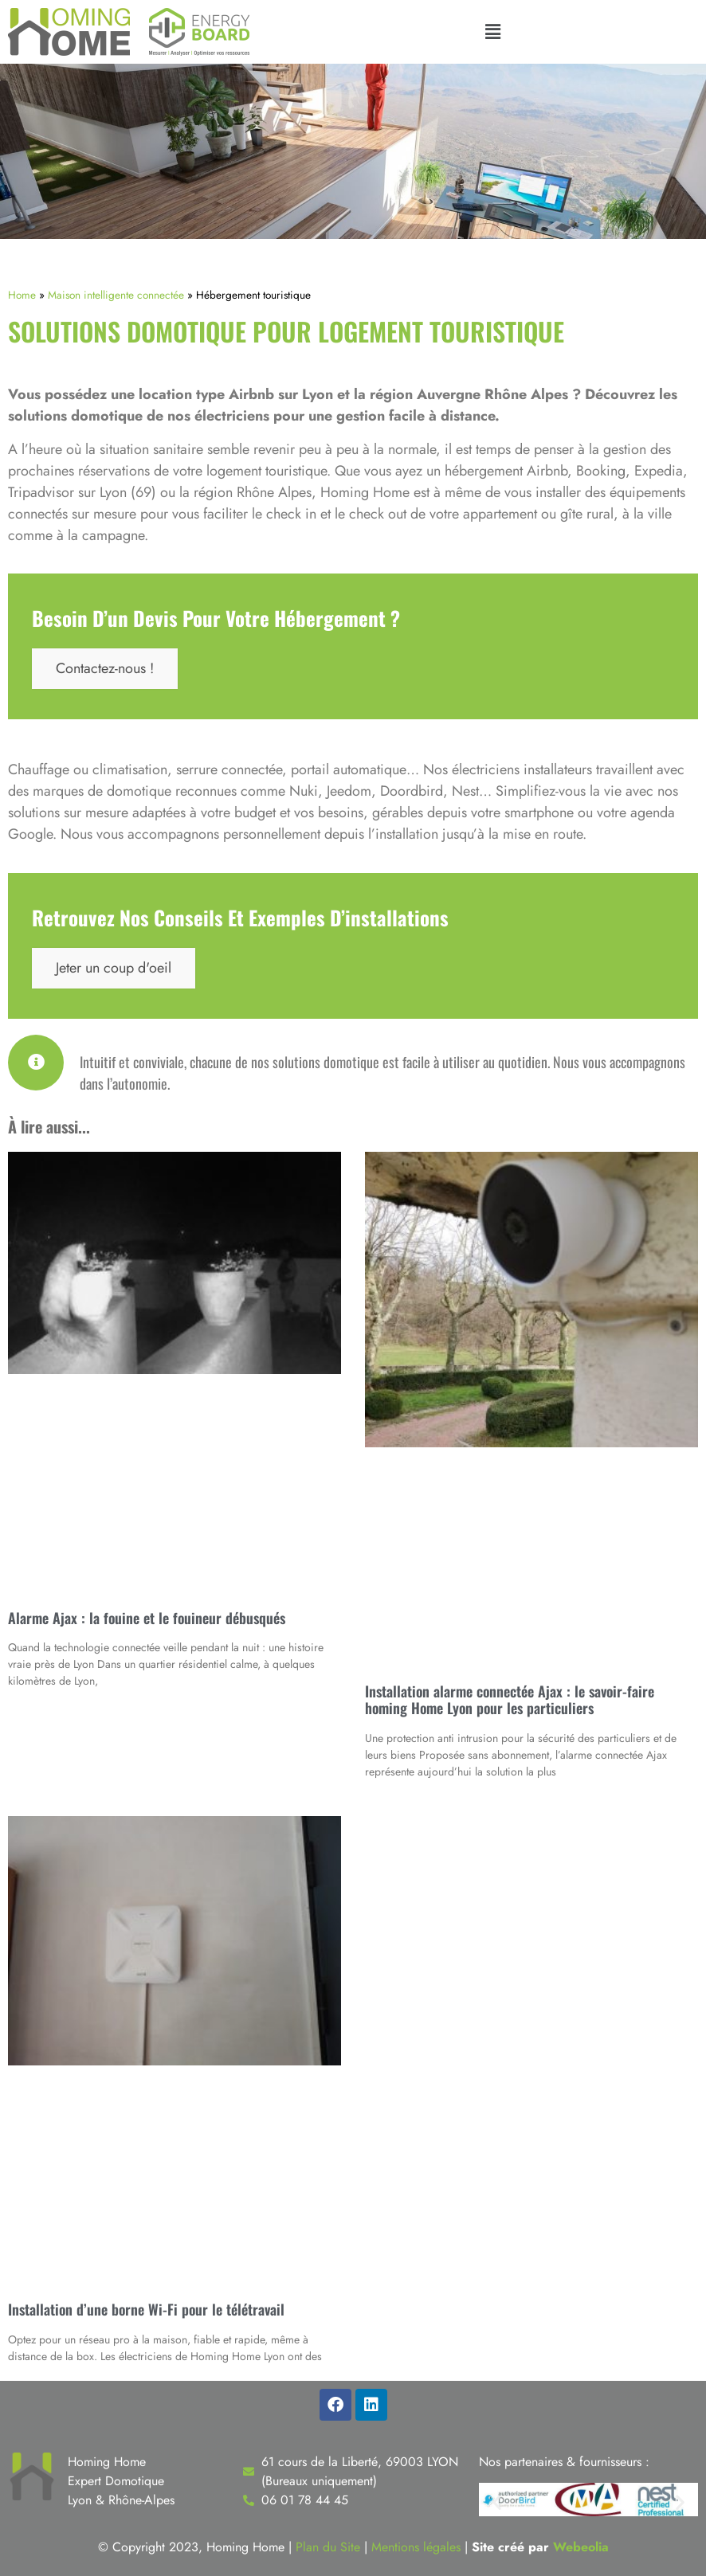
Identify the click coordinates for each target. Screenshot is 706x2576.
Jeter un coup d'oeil (113, 967)
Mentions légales (416, 2547)
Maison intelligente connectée (116, 295)
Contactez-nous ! (105, 668)
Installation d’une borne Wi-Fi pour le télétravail (146, 2309)
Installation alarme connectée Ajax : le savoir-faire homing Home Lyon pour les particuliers (509, 1700)
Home (22, 295)
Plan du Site (328, 2547)
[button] (492, 32)
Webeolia (581, 2547)
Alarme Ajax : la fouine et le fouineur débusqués (146, 1617)
